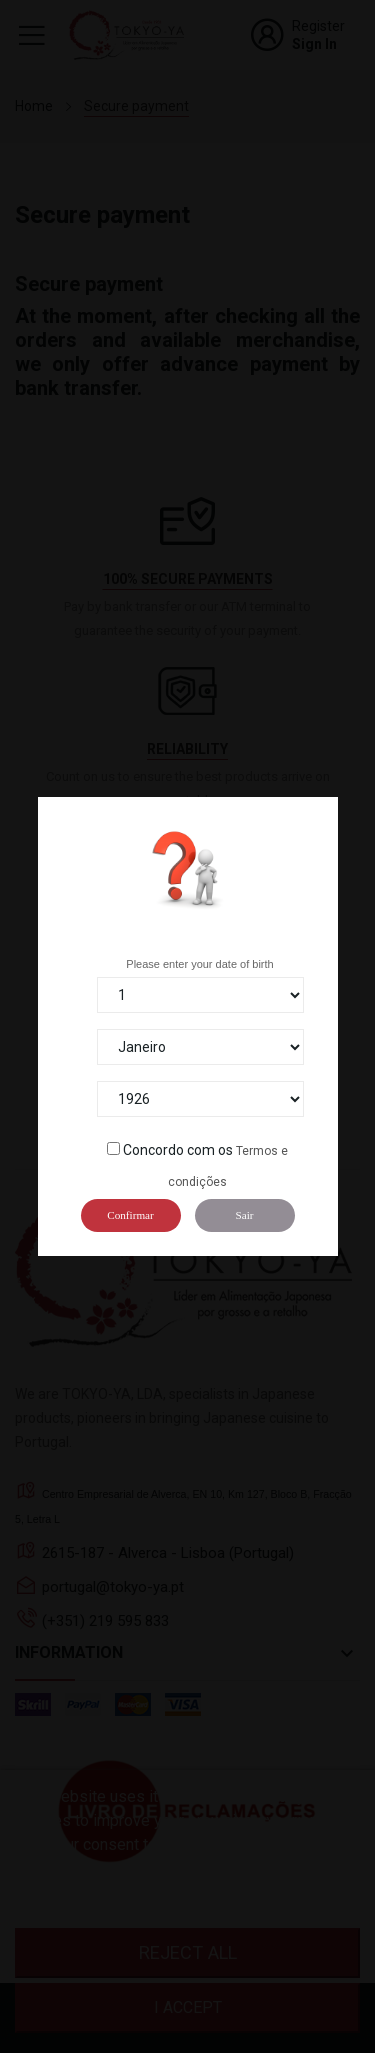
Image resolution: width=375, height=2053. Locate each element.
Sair (244, 1215)
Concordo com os (178, 1150)
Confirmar (130, 1215)
